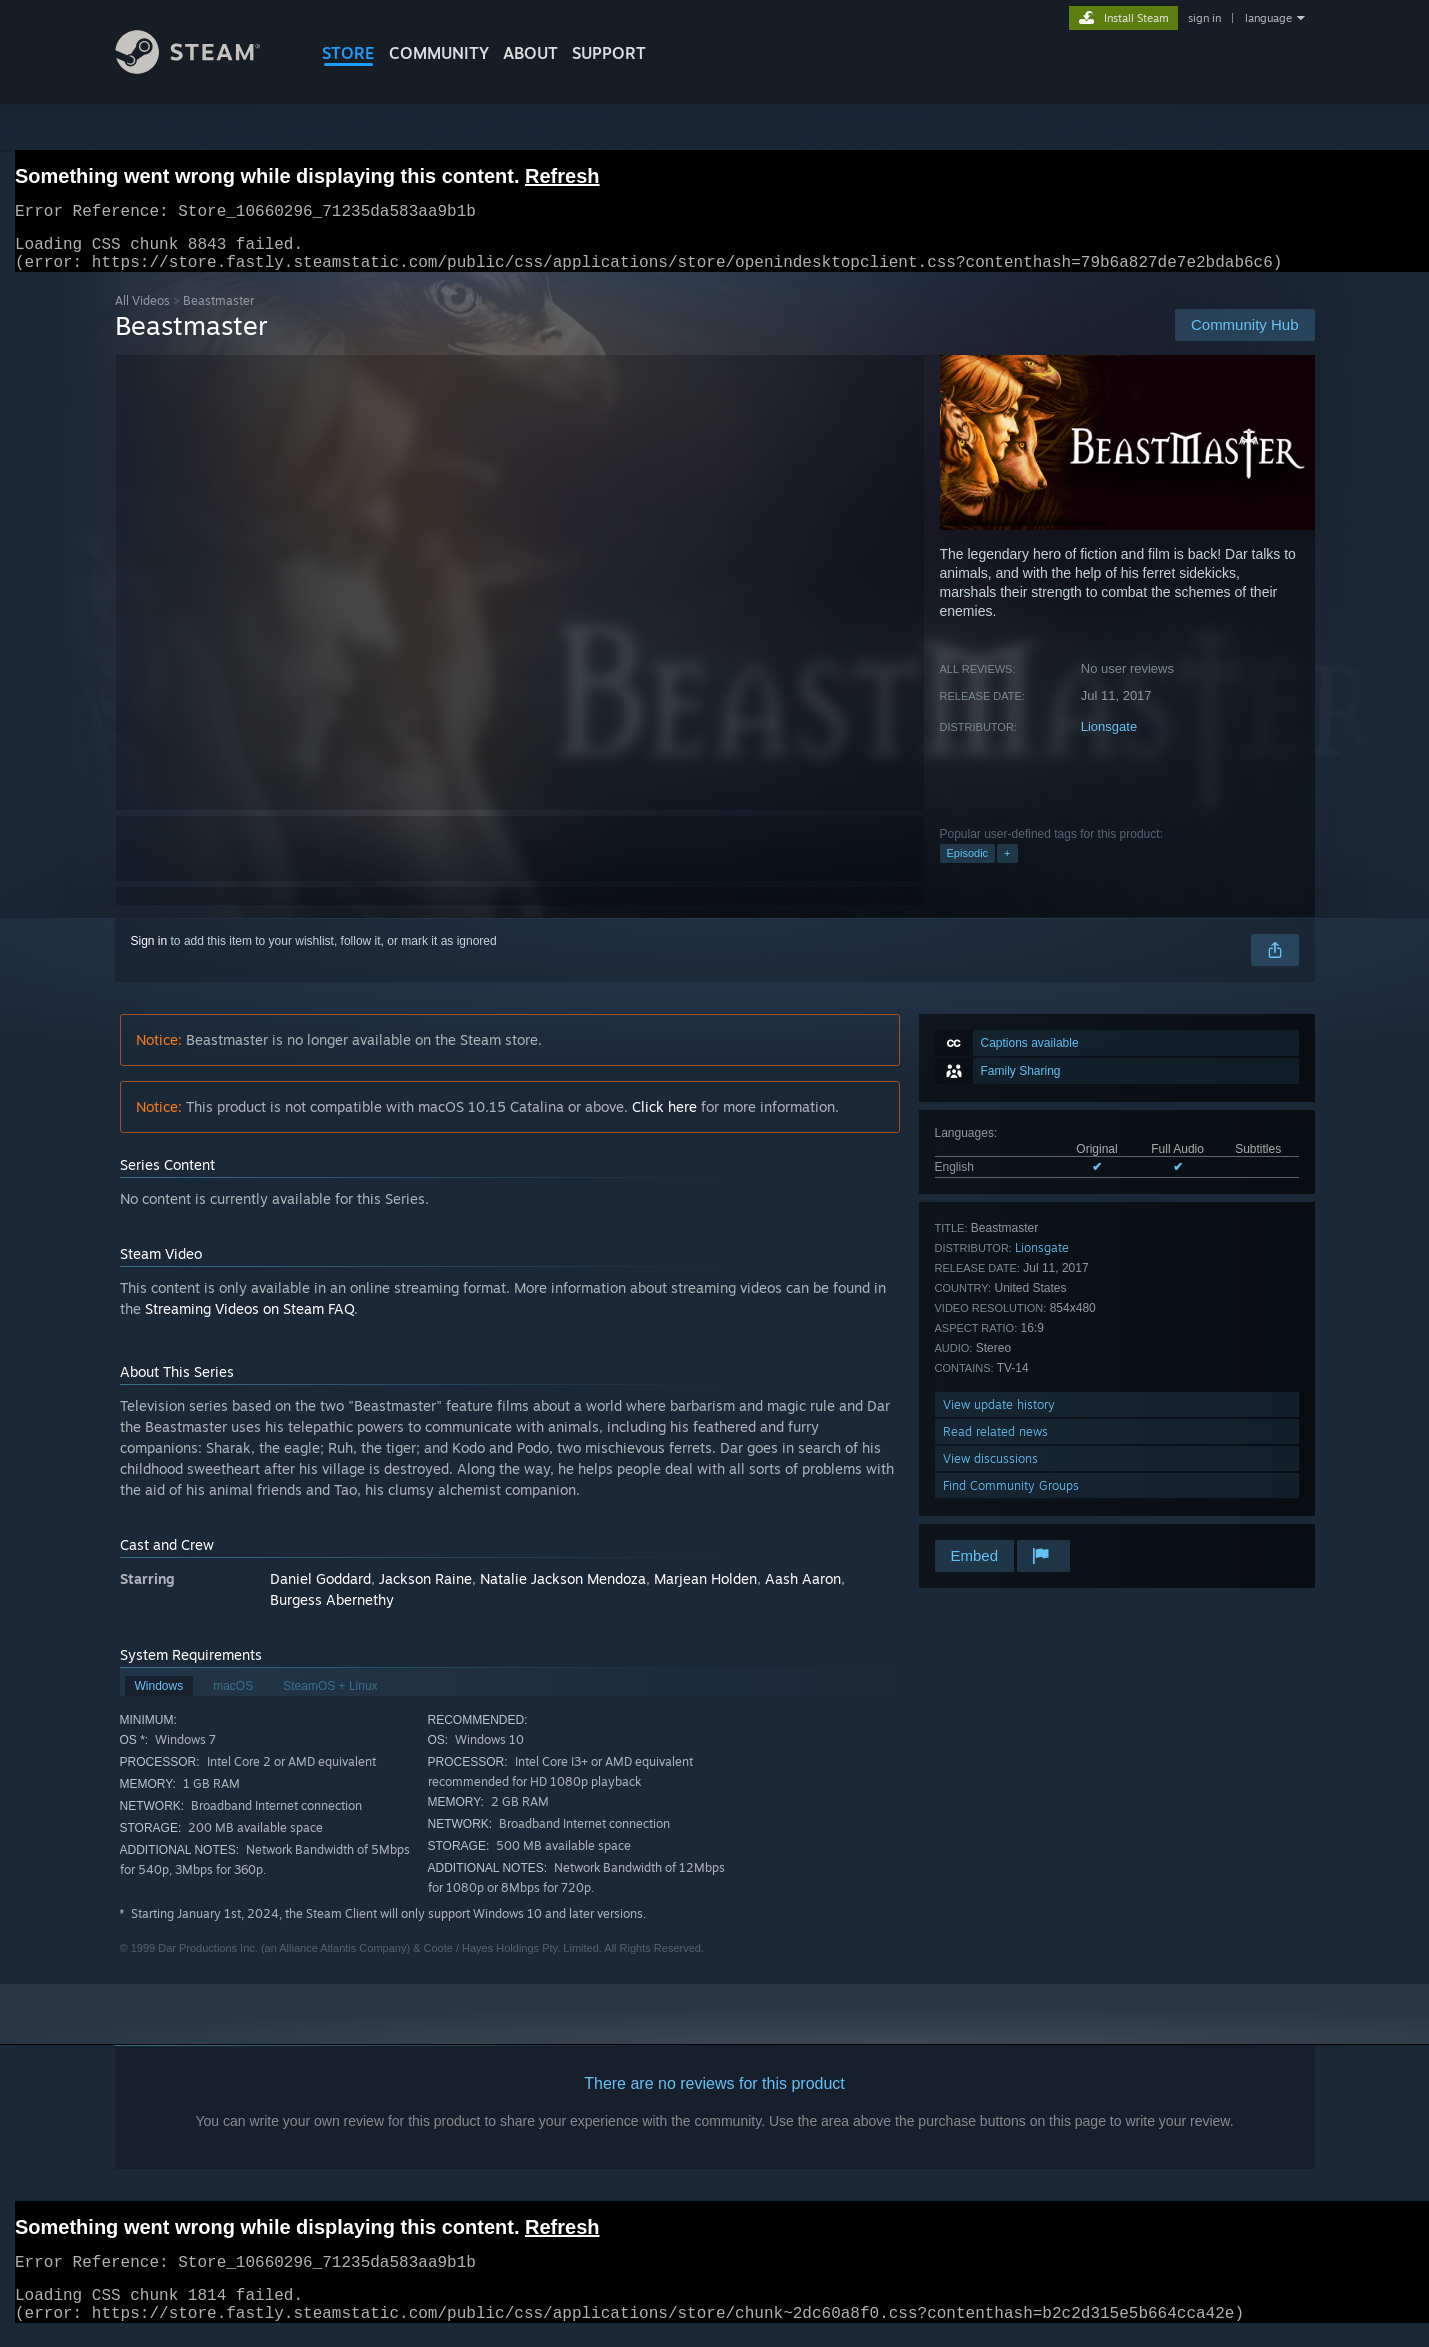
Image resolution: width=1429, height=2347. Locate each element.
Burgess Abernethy (332, 1611)
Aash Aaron (803, 1590)
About (530, 53)
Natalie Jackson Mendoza (563, 1590)
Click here (664, 1118)
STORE (348, 53)
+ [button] (1007, 865)
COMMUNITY (439, 53)
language (1268, 18)
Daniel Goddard (320, 1590)
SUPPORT (609, 53)
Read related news (995, 1443)
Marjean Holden (705, 1590)
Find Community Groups (1011, 1497)
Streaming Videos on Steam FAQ (249, 1320)
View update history (999, 1416)
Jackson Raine (425, 1590)
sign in (1204, 18)
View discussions (990, 1470)
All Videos (142, 312)
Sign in (149, 953)
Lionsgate (1109, 738)
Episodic (968, 865)
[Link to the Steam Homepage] (203, 68)
